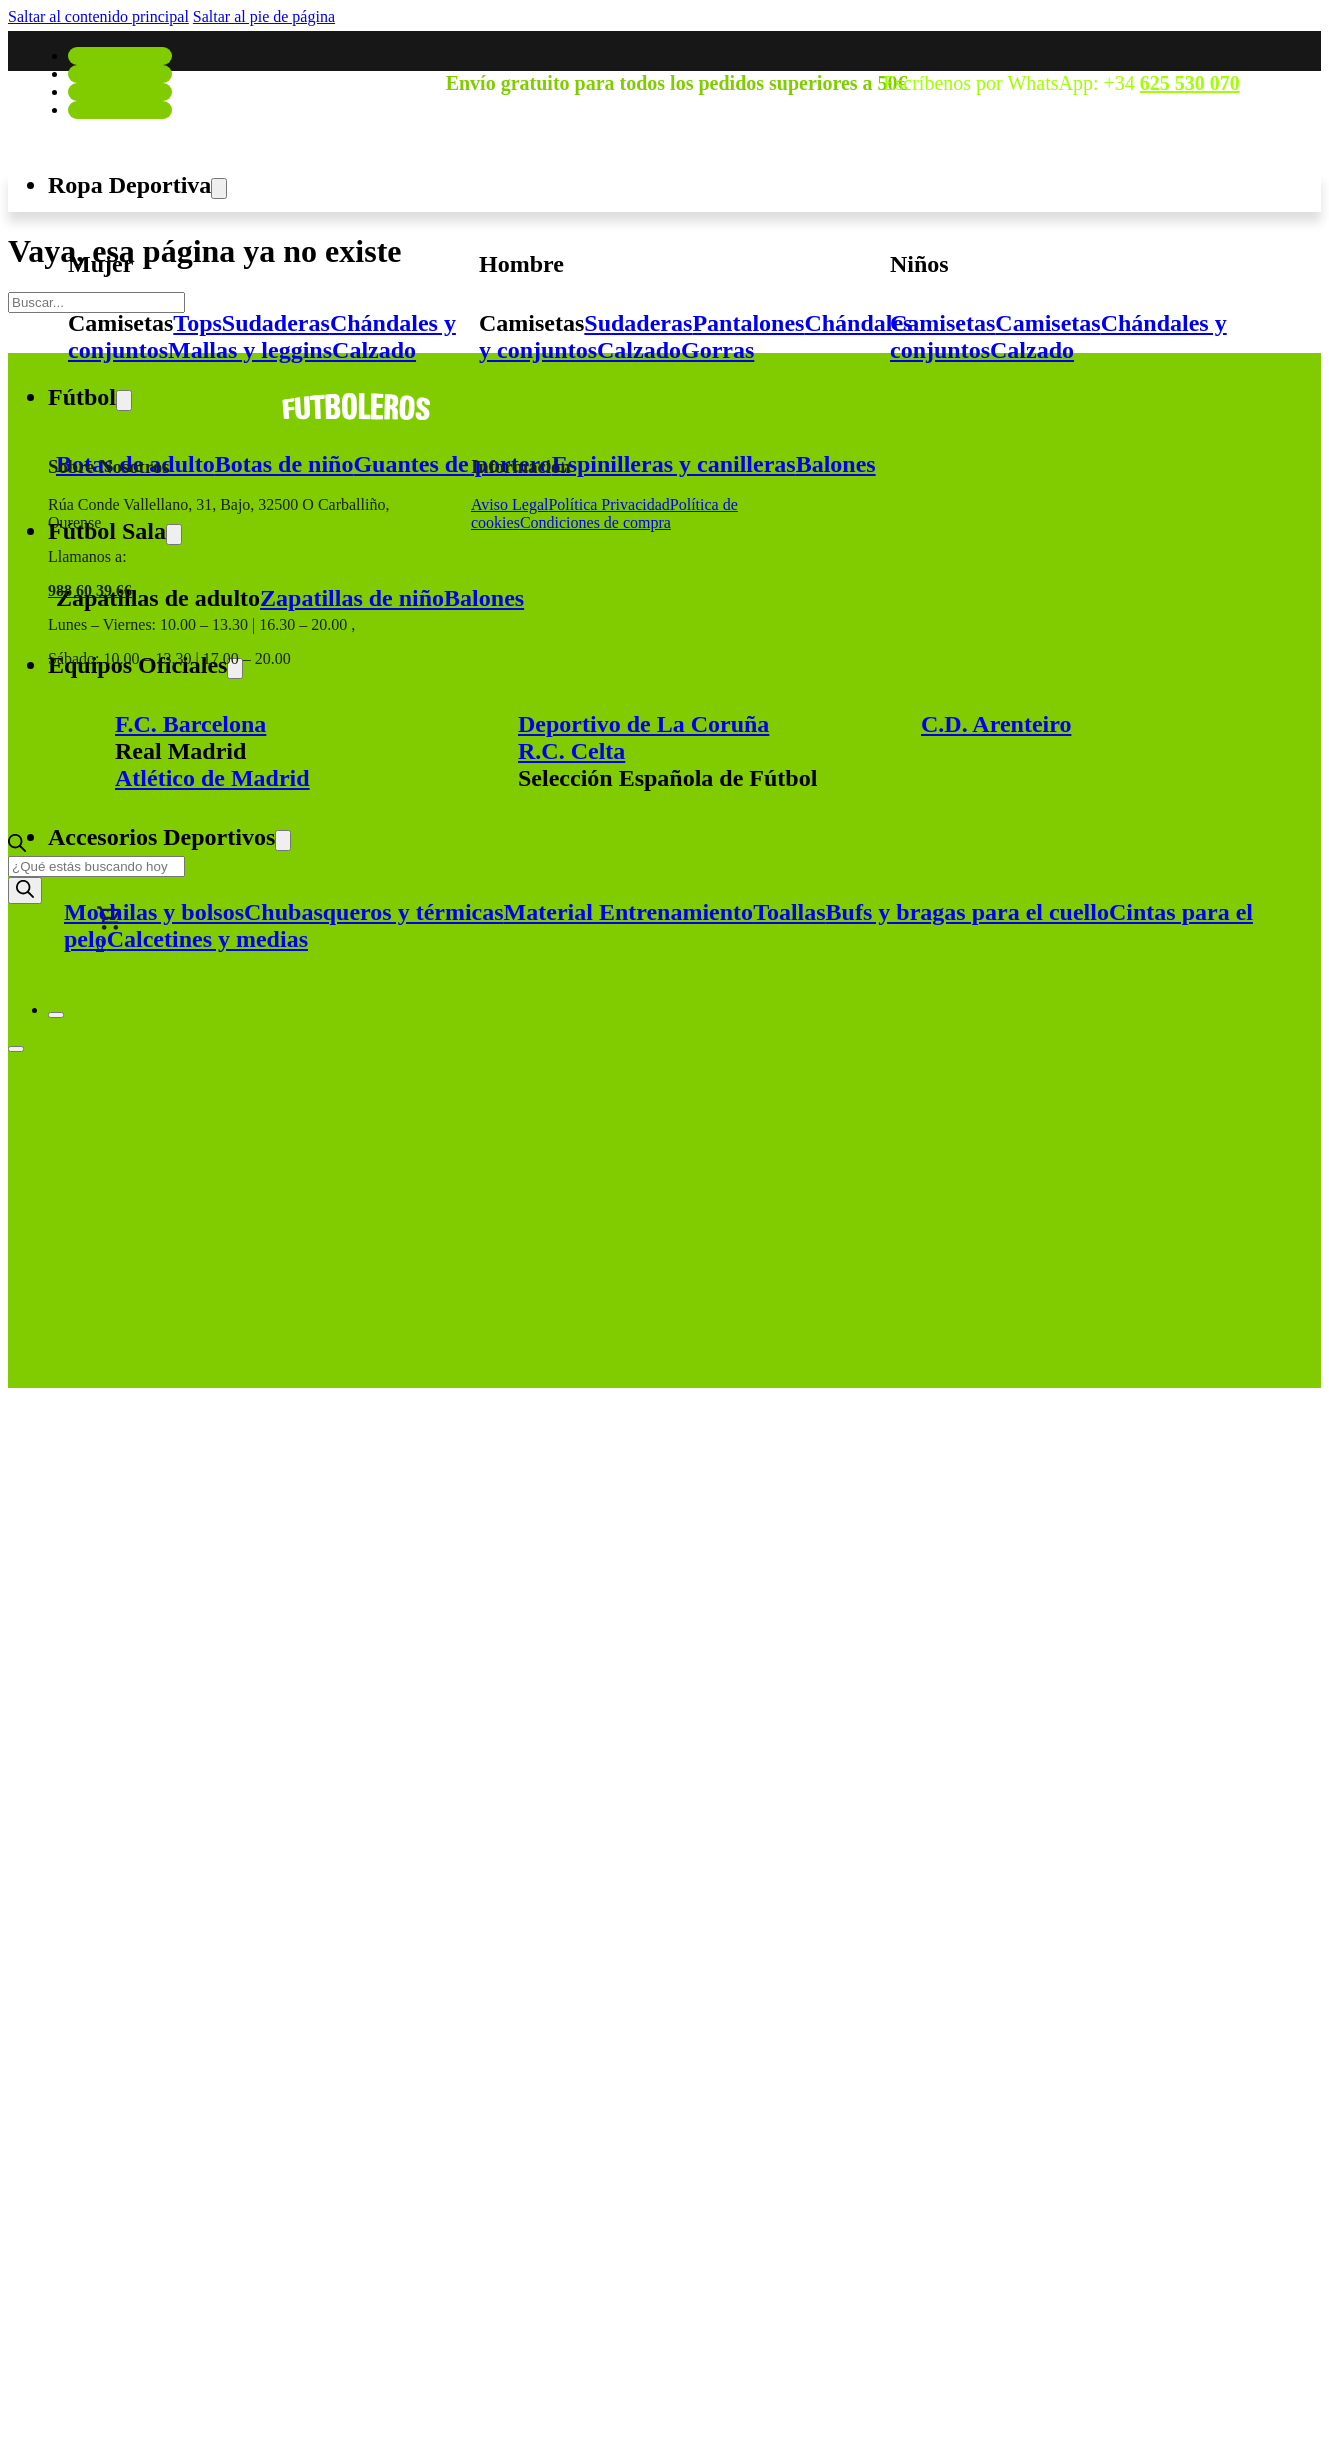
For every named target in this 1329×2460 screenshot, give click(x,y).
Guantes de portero (452, 464)
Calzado (374, 350)
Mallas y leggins (250, 350)
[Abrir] (16, 1049)
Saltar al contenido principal (98, 16)
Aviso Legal (509, 504)
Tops (197, 323)
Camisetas (120, 323)
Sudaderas (276, 323)
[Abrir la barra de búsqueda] (17, 846)
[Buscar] (25, 890)
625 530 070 (1190, 83)
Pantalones (748, 323)
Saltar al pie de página (264, 16)
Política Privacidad (608, 504)
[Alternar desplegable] (219, 188)
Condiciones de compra (595, 522)
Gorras (717, 350)
